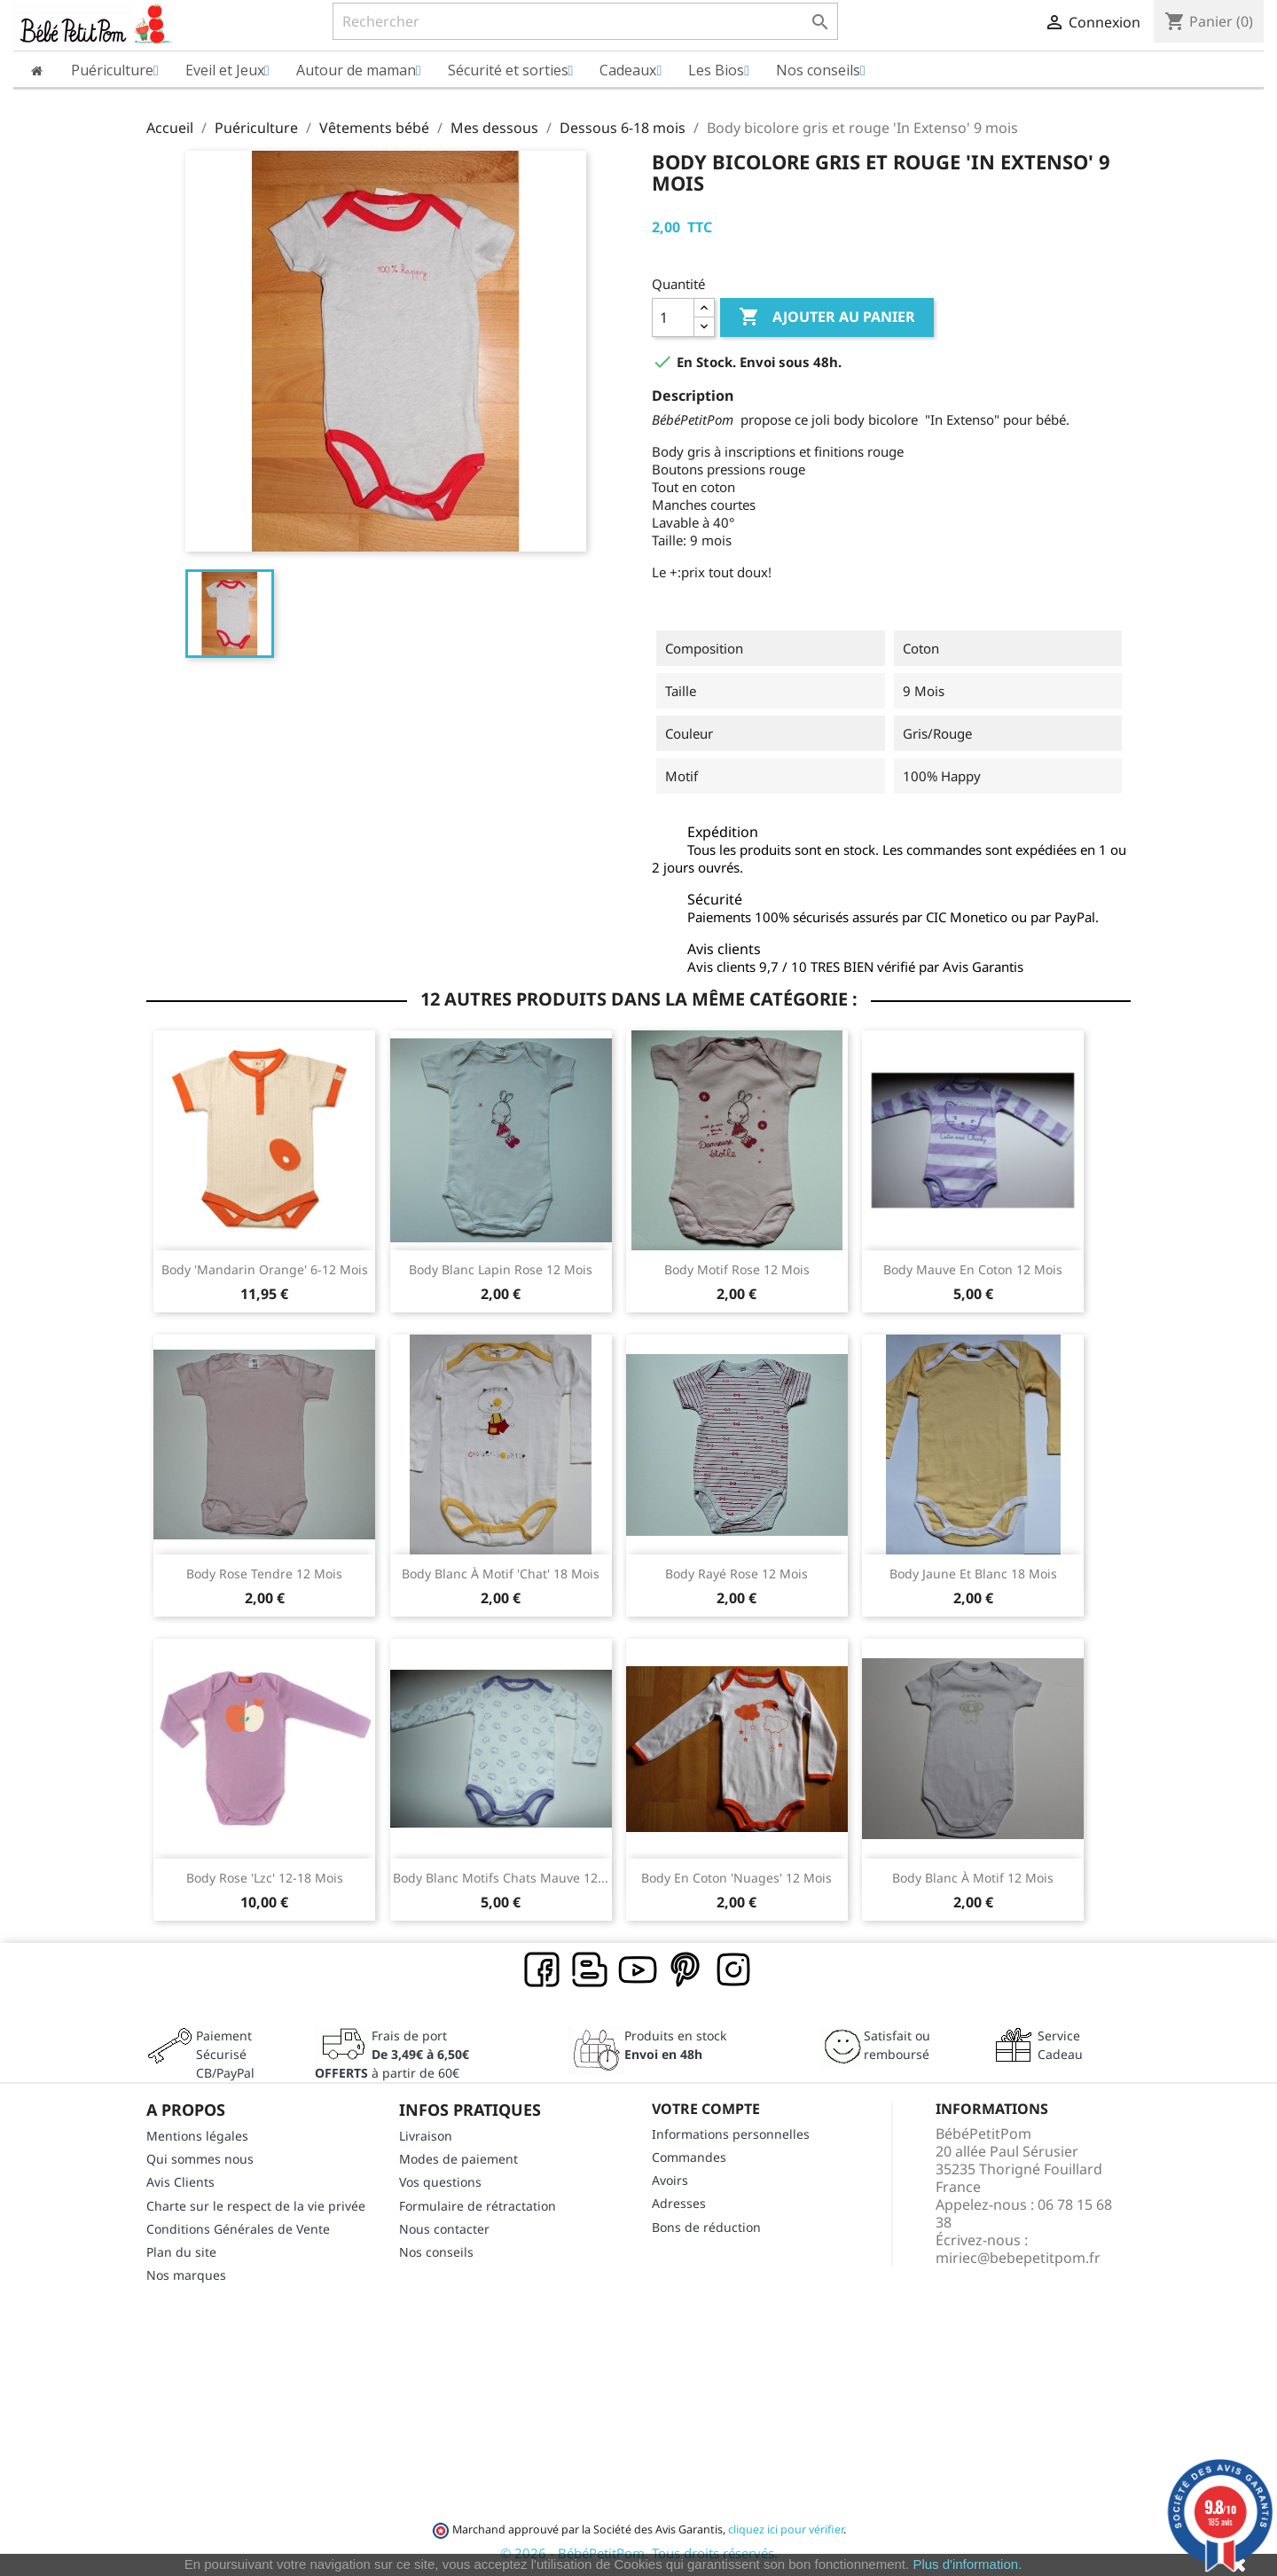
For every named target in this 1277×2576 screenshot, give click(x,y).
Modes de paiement (458, 2158)
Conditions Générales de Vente (238, 2228)
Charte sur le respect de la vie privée (255, 2205)
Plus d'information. (967, 2564)
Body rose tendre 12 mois (264, 1573)
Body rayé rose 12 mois (736, 1573)
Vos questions (440, 2181)
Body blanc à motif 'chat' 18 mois (500, 1573)
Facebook (543, 1970)
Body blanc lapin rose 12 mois (500, 1269)
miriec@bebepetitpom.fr (1018, 2257)
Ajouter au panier (827, 317)
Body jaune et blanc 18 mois (973, 1573)
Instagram (734, 1970)
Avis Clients (180, 2181)
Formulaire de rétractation (477, 2205)
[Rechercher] (585, 21)
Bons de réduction (706, 2227)
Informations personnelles (731, 2134)
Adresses (679, 2203)
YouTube (638, 1970)
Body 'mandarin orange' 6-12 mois (264, 1269)
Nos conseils (436, 2251)
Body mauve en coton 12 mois (972, 1269)
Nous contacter (444, 2228)
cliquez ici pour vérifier (785, 2529)
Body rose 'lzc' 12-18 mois (264, 1877)
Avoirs (670, 2180)
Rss (590, 1970)
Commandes (689, 2157)
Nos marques (186, 2275)
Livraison (425, 2135)
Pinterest (686, 1970)
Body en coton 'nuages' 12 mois (736, 1877)
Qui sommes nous (200, 2158)
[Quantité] (673, 317)
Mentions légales (197, 2135)
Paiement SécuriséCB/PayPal (225, 2054)
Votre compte (706, 2108)
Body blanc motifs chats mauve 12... (500, 1877)
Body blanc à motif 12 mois (973, 1877)
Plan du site (181, 2251)
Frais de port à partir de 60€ (392, 2054)
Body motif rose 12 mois (737, 1269)
